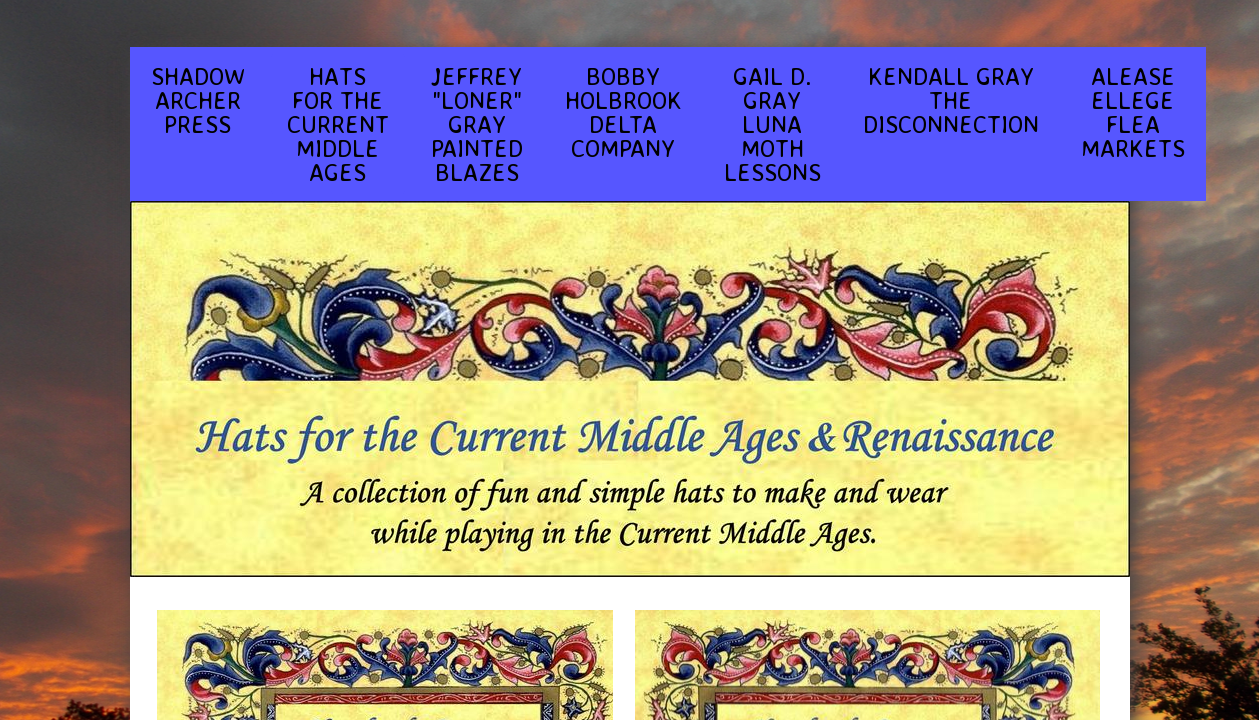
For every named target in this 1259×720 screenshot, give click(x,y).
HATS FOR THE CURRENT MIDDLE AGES (338, 124)
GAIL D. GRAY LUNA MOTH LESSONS (772, 124)
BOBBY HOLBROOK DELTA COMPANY (623, 112)
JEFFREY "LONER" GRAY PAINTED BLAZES (477, 124)
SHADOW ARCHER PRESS (198, 100)
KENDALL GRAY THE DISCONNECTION (951, 100)
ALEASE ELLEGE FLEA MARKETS (1133, 112)
